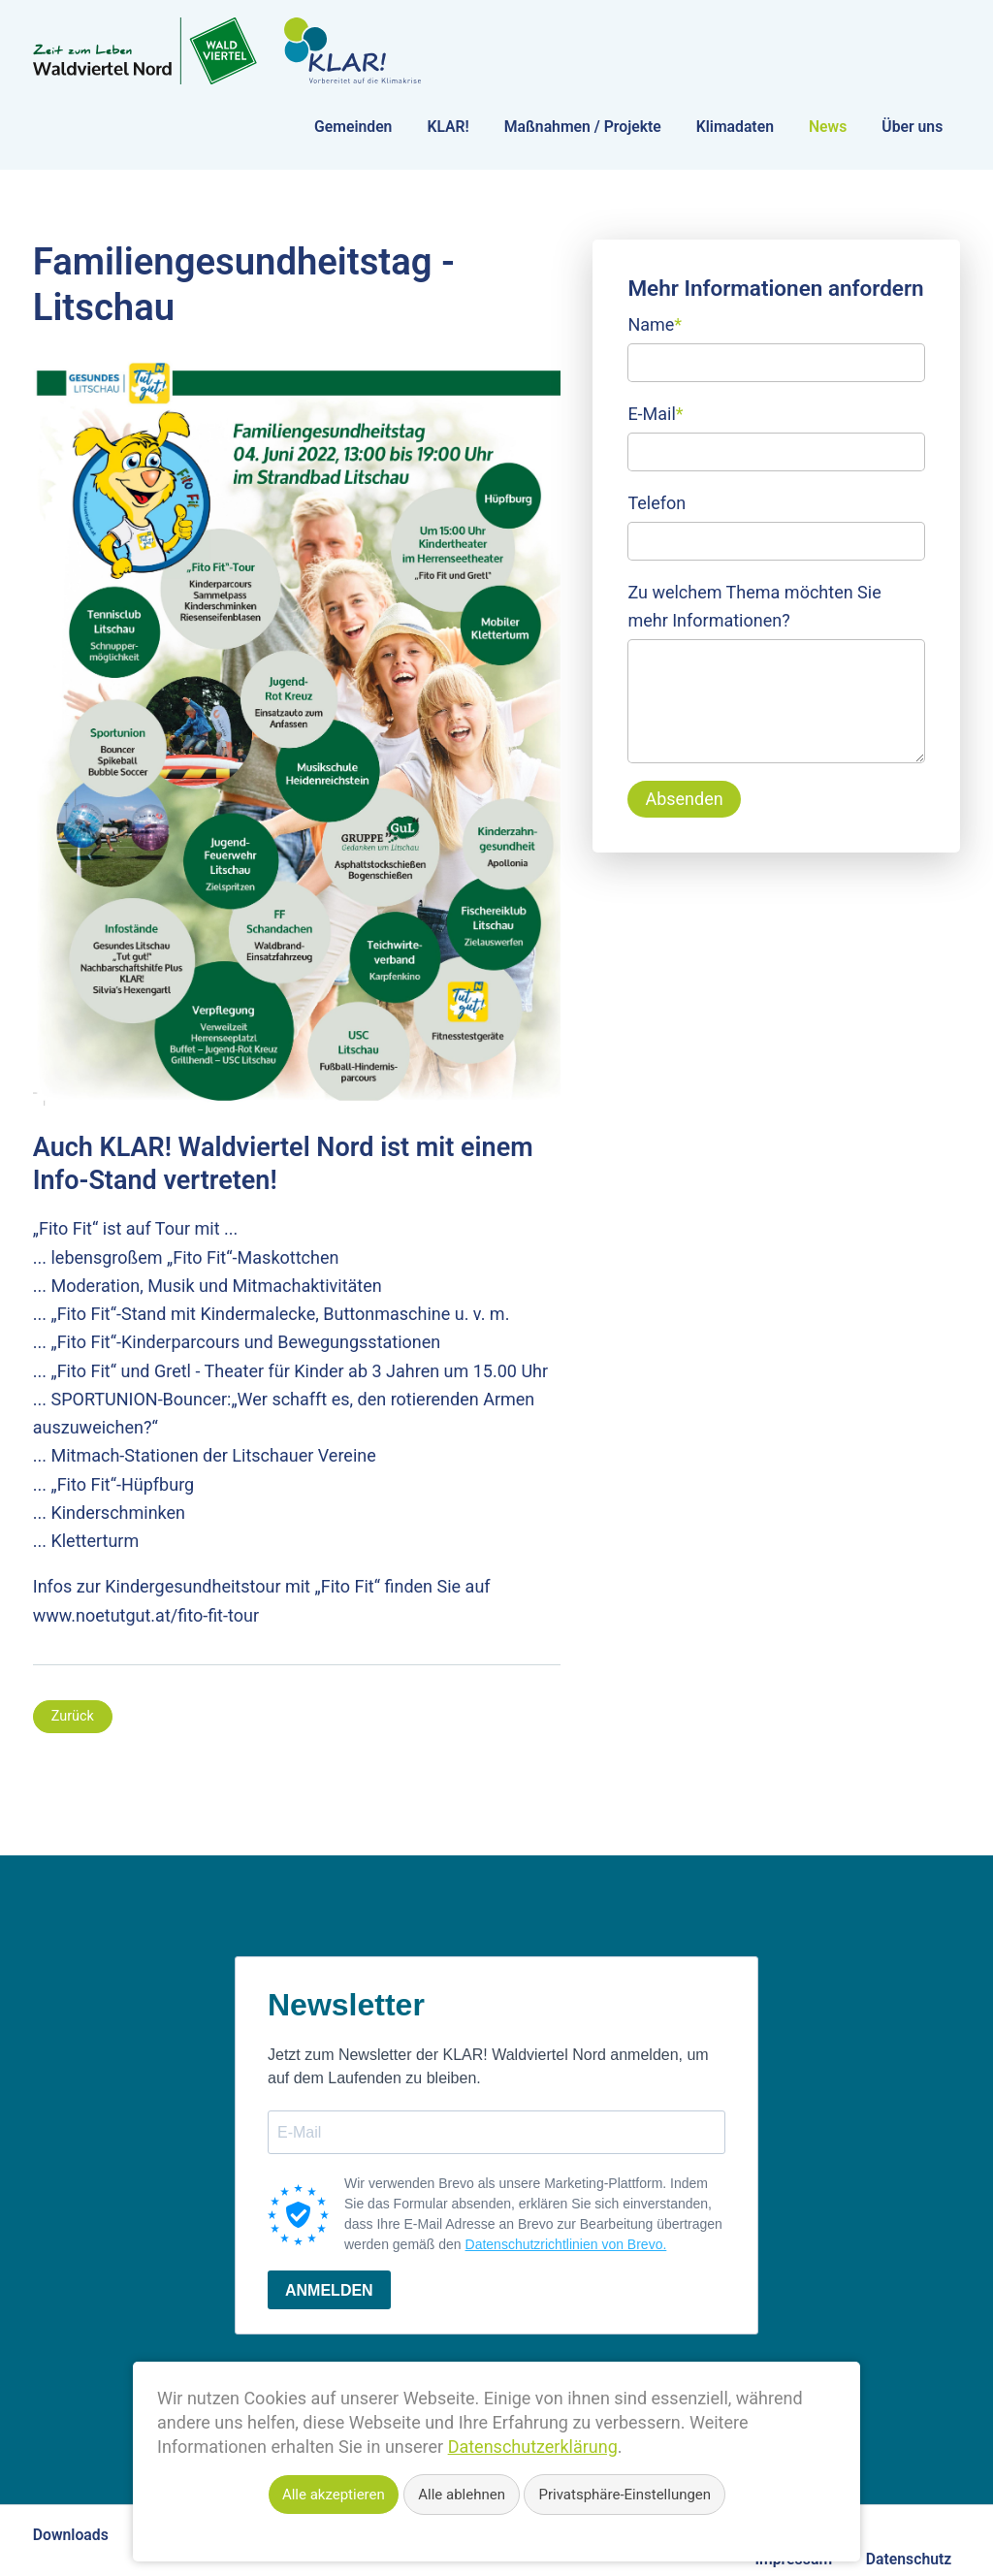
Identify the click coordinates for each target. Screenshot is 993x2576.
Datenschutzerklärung (533, 2447)
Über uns (912, 126)
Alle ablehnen (461, 2494)
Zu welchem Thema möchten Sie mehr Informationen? (754, 606)
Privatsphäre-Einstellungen (624, 2494)
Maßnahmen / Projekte (582, 126)
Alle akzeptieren (333, 2494)
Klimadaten (735, 126)
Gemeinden (353, 126)
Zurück (72, 1716)
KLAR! (447, 126)
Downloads (71, 2535)
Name (654, 322)
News (828, 126)
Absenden (683, 799)
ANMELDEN (329, 2290)
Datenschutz (908, 2559)
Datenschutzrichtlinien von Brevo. (566, 2244)
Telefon (656, 503)
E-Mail (655, 412)
